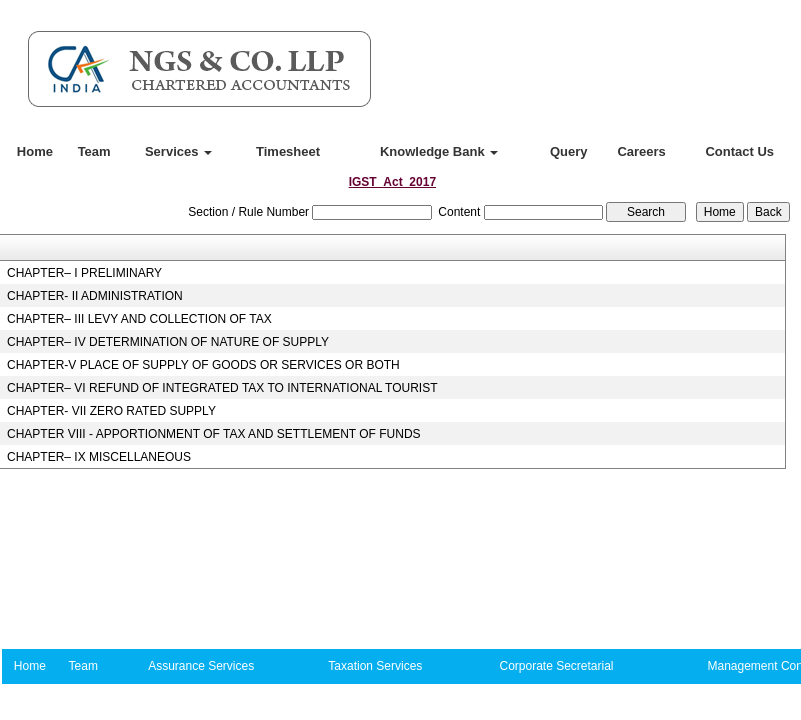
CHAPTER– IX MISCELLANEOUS (99, 457)
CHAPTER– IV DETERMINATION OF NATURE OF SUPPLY (168, 342)
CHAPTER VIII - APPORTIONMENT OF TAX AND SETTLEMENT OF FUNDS (214, 434)
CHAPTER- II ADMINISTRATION (95, 296)
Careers (641, 151)
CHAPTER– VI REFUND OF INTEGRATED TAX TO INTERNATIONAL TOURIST (222, 388)
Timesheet (288, 151)
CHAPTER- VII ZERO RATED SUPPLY (111, 411)
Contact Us (739, 151)
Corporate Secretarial (556, 666)
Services (178, 151)
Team (94, 151)
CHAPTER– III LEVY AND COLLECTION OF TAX (139, 319)
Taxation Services (375, 666)
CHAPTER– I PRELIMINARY (84, 273)
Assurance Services (201, 666)
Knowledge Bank (439, 151)
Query (569, 151)
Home (35, 151)
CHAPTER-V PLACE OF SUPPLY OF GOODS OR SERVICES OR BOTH (203, 365)
